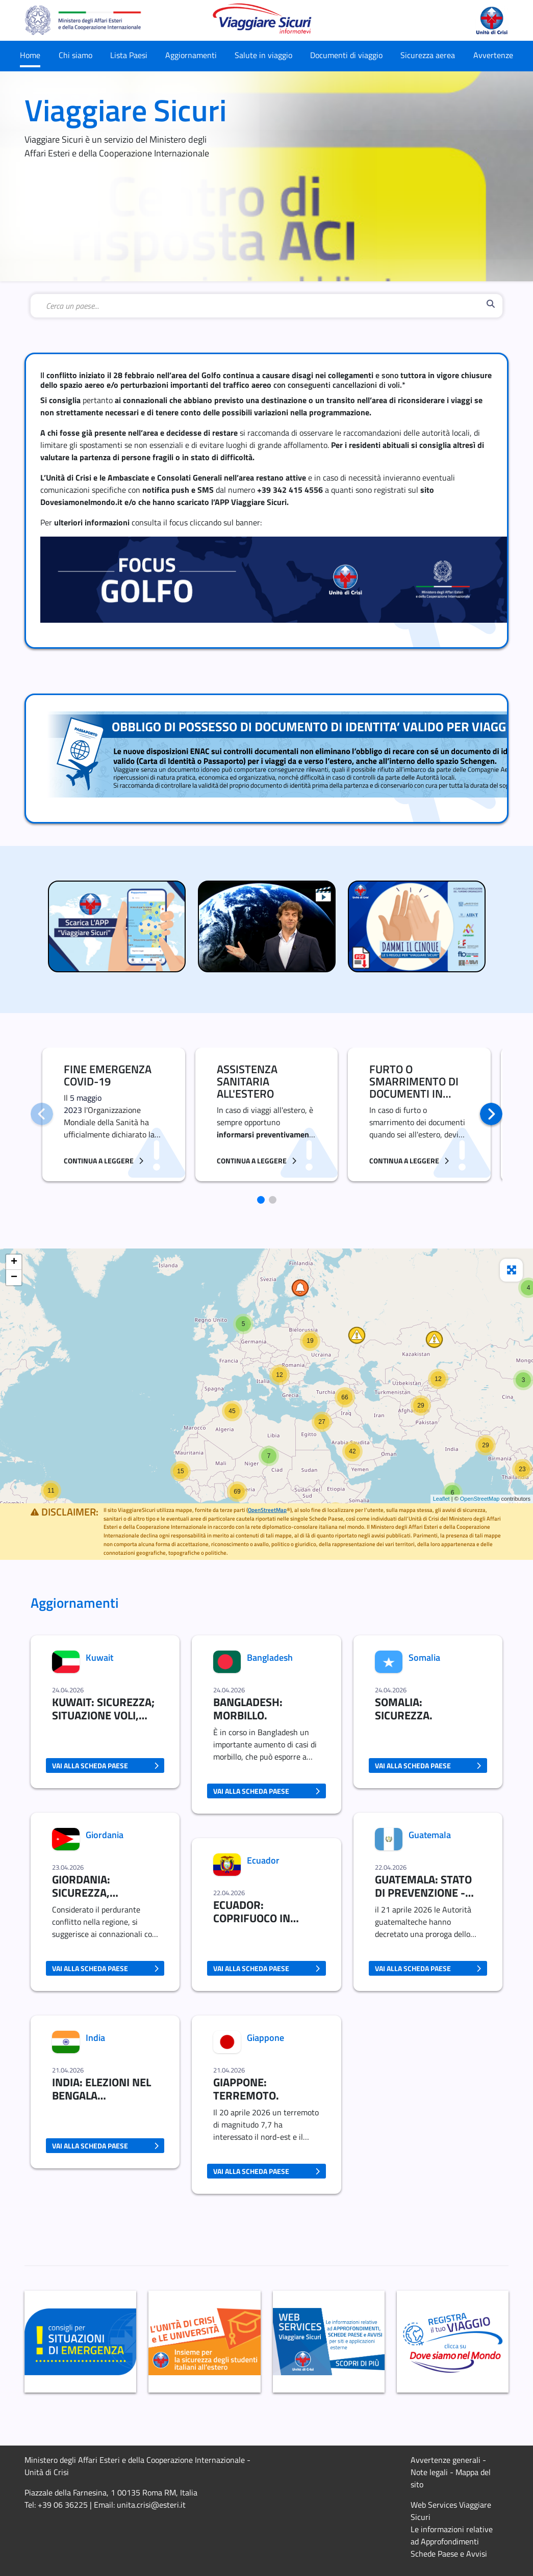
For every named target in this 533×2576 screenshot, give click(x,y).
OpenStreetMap (480, 1499)
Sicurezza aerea (427, 55)
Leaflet (441, 1499)
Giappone (265, 2037)
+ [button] (14, 1262)
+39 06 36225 (63, 2505)
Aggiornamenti (191, 55)
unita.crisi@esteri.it (151, 2505)
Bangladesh (270, 1657)
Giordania (104, 1835)
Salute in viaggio (263, 55)
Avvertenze (493, 55)
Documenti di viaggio (346, 55)
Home (30, 55)
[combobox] (264, 305)
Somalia (424, 1657)
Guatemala (430, 1835)
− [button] (14, 1277)
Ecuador (263, 1860)
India (95, 2037)
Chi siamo (75, 55)
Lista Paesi (128, 55)
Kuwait (99, 1657)
